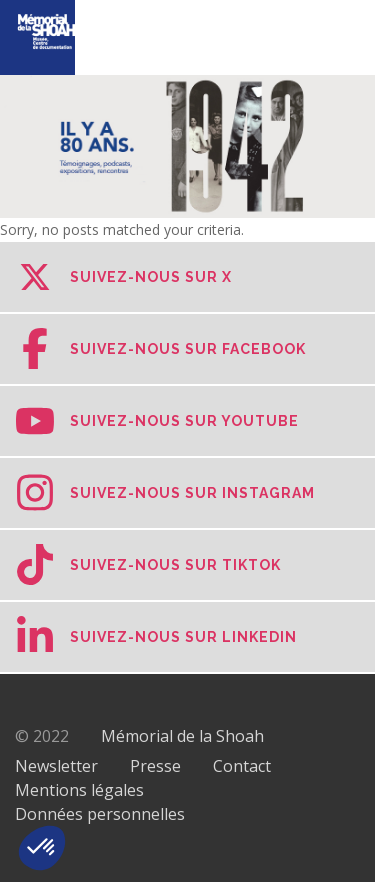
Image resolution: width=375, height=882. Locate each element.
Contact (242, 766)
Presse (155, 766)
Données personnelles (100, 814)
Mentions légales (79, 790)
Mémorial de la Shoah (182, 736)
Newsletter (56, 766)
